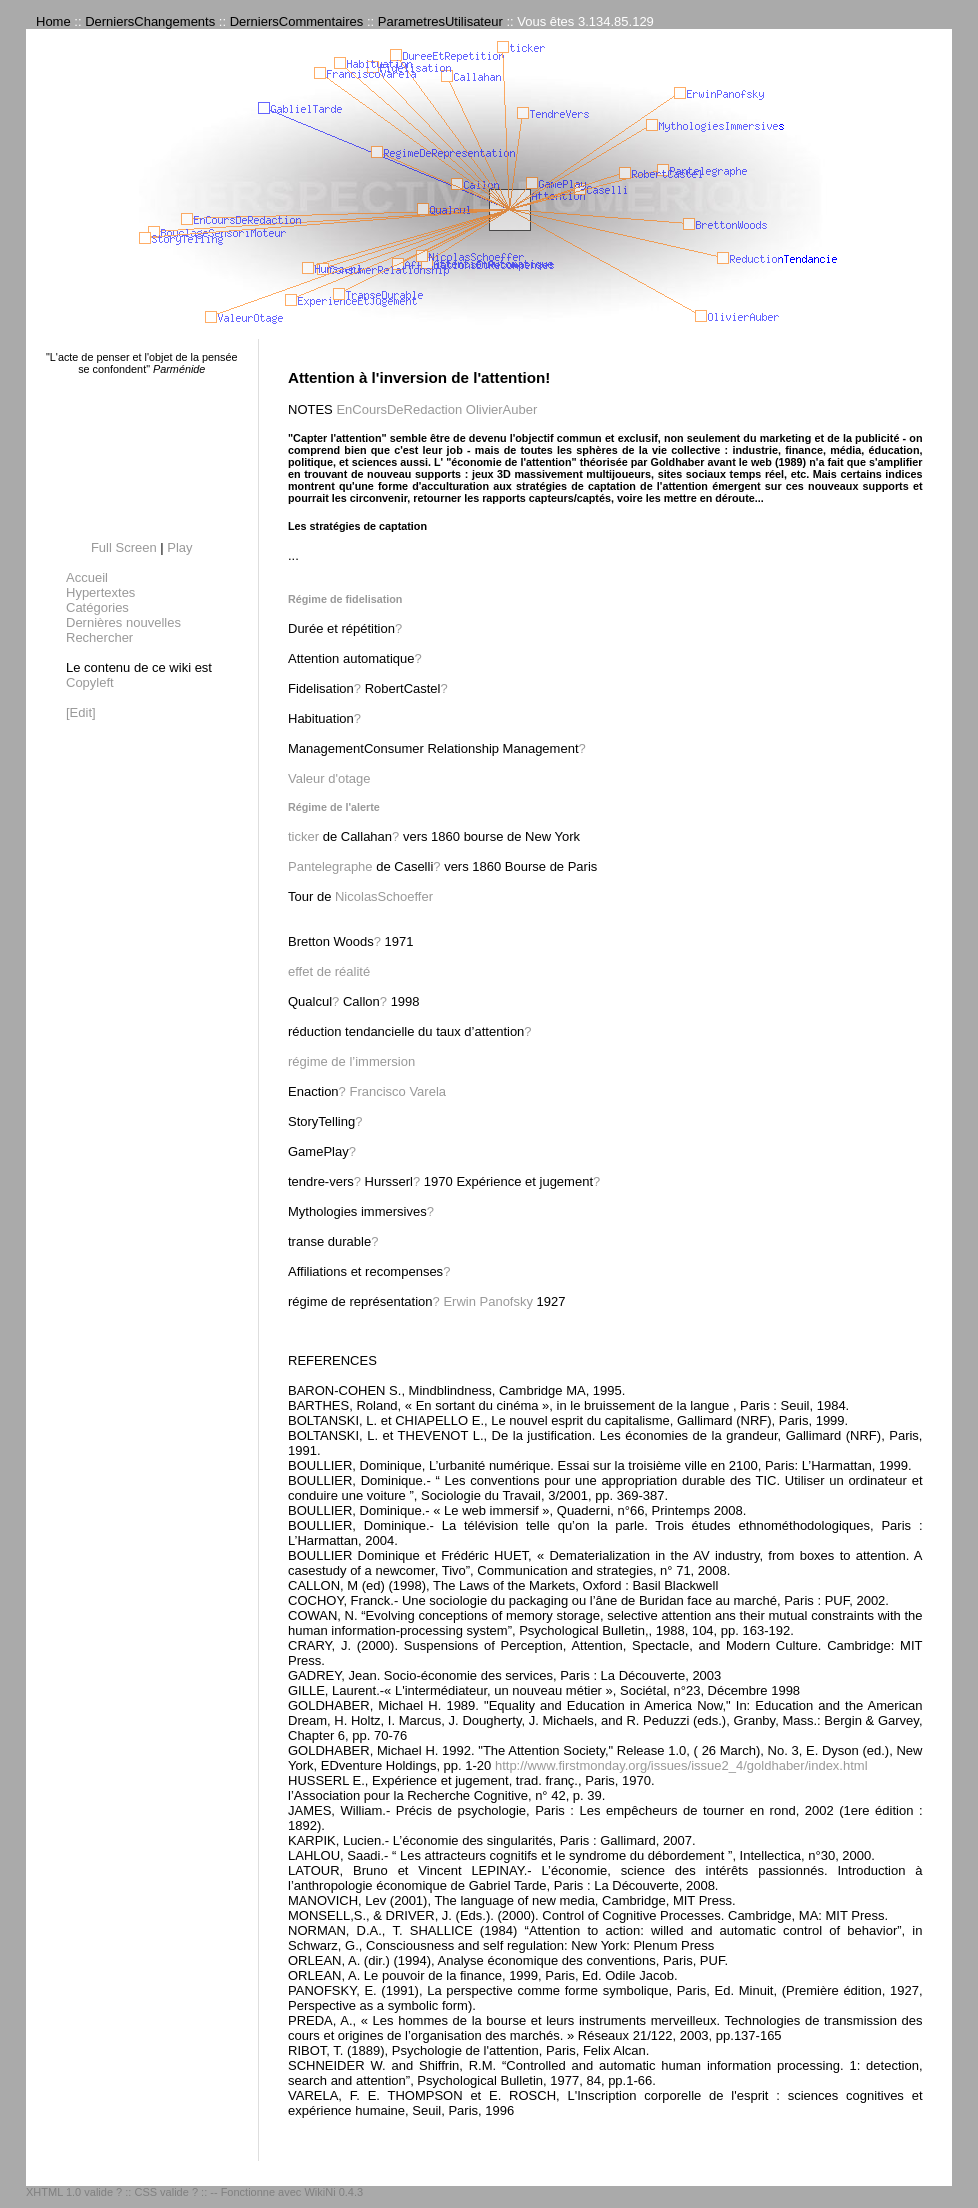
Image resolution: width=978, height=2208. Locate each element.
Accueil (87, 577)
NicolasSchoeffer (384, 896)
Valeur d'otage (329, 778)
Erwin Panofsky (488, 1301)
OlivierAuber (502, 409)
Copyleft (90, 682)
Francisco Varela (397, 1091)
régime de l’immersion (351, 1061)
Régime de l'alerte (334, 807)
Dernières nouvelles (123, 622)
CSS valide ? (166, 2192)
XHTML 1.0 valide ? (74, 2192)
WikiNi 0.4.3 (333, 2192)
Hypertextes (100, 592)
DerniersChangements (150, 21)
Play (179, 547)
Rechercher (99, 637)
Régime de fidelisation (345, 599)
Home (53, 21)
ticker (303, 836)
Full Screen (124, 547)
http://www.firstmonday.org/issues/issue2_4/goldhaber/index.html (681, 1765)
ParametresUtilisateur (440, 21)
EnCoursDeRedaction (399, 409)
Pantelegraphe (330, 866)
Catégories (97, 607)
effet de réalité (329, 971)
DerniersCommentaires (297, 21)
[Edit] (81, 712)
